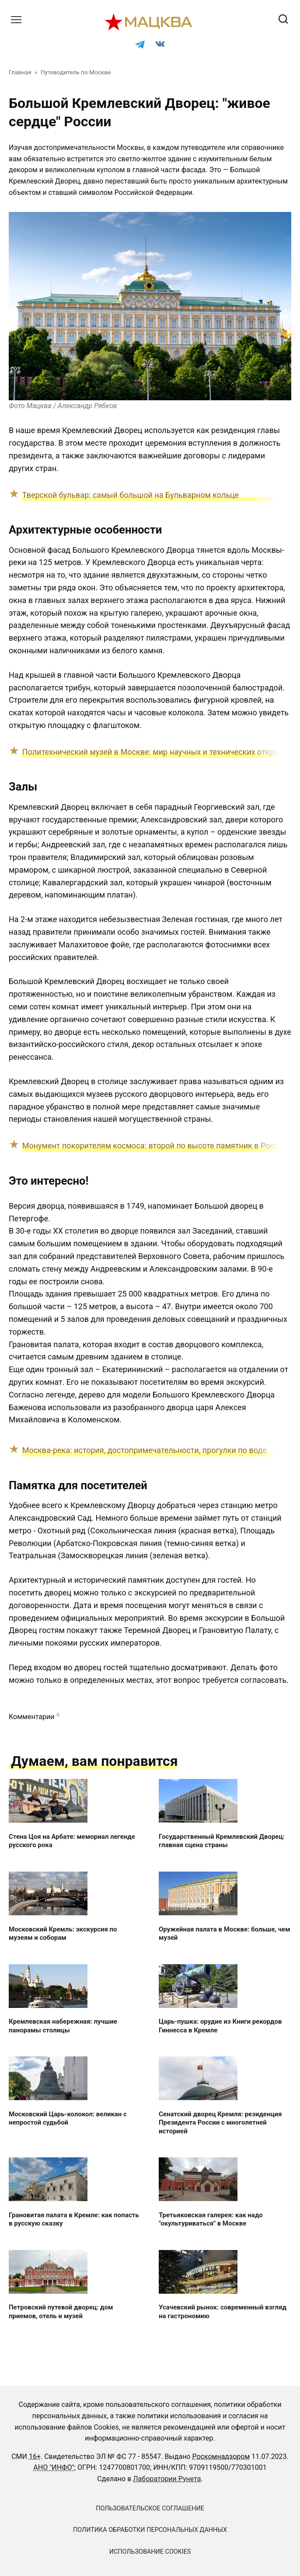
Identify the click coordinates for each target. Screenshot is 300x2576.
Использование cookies (150, 2551)
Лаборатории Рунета (167, 2479)
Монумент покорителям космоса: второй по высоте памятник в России (154, 1145)
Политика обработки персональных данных (150, 2530)
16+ (35, 2456)
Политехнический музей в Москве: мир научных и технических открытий (157, 751)
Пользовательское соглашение (150, 2508)
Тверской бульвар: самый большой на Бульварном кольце (130, 494)
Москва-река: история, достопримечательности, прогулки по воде (144, 1450)
